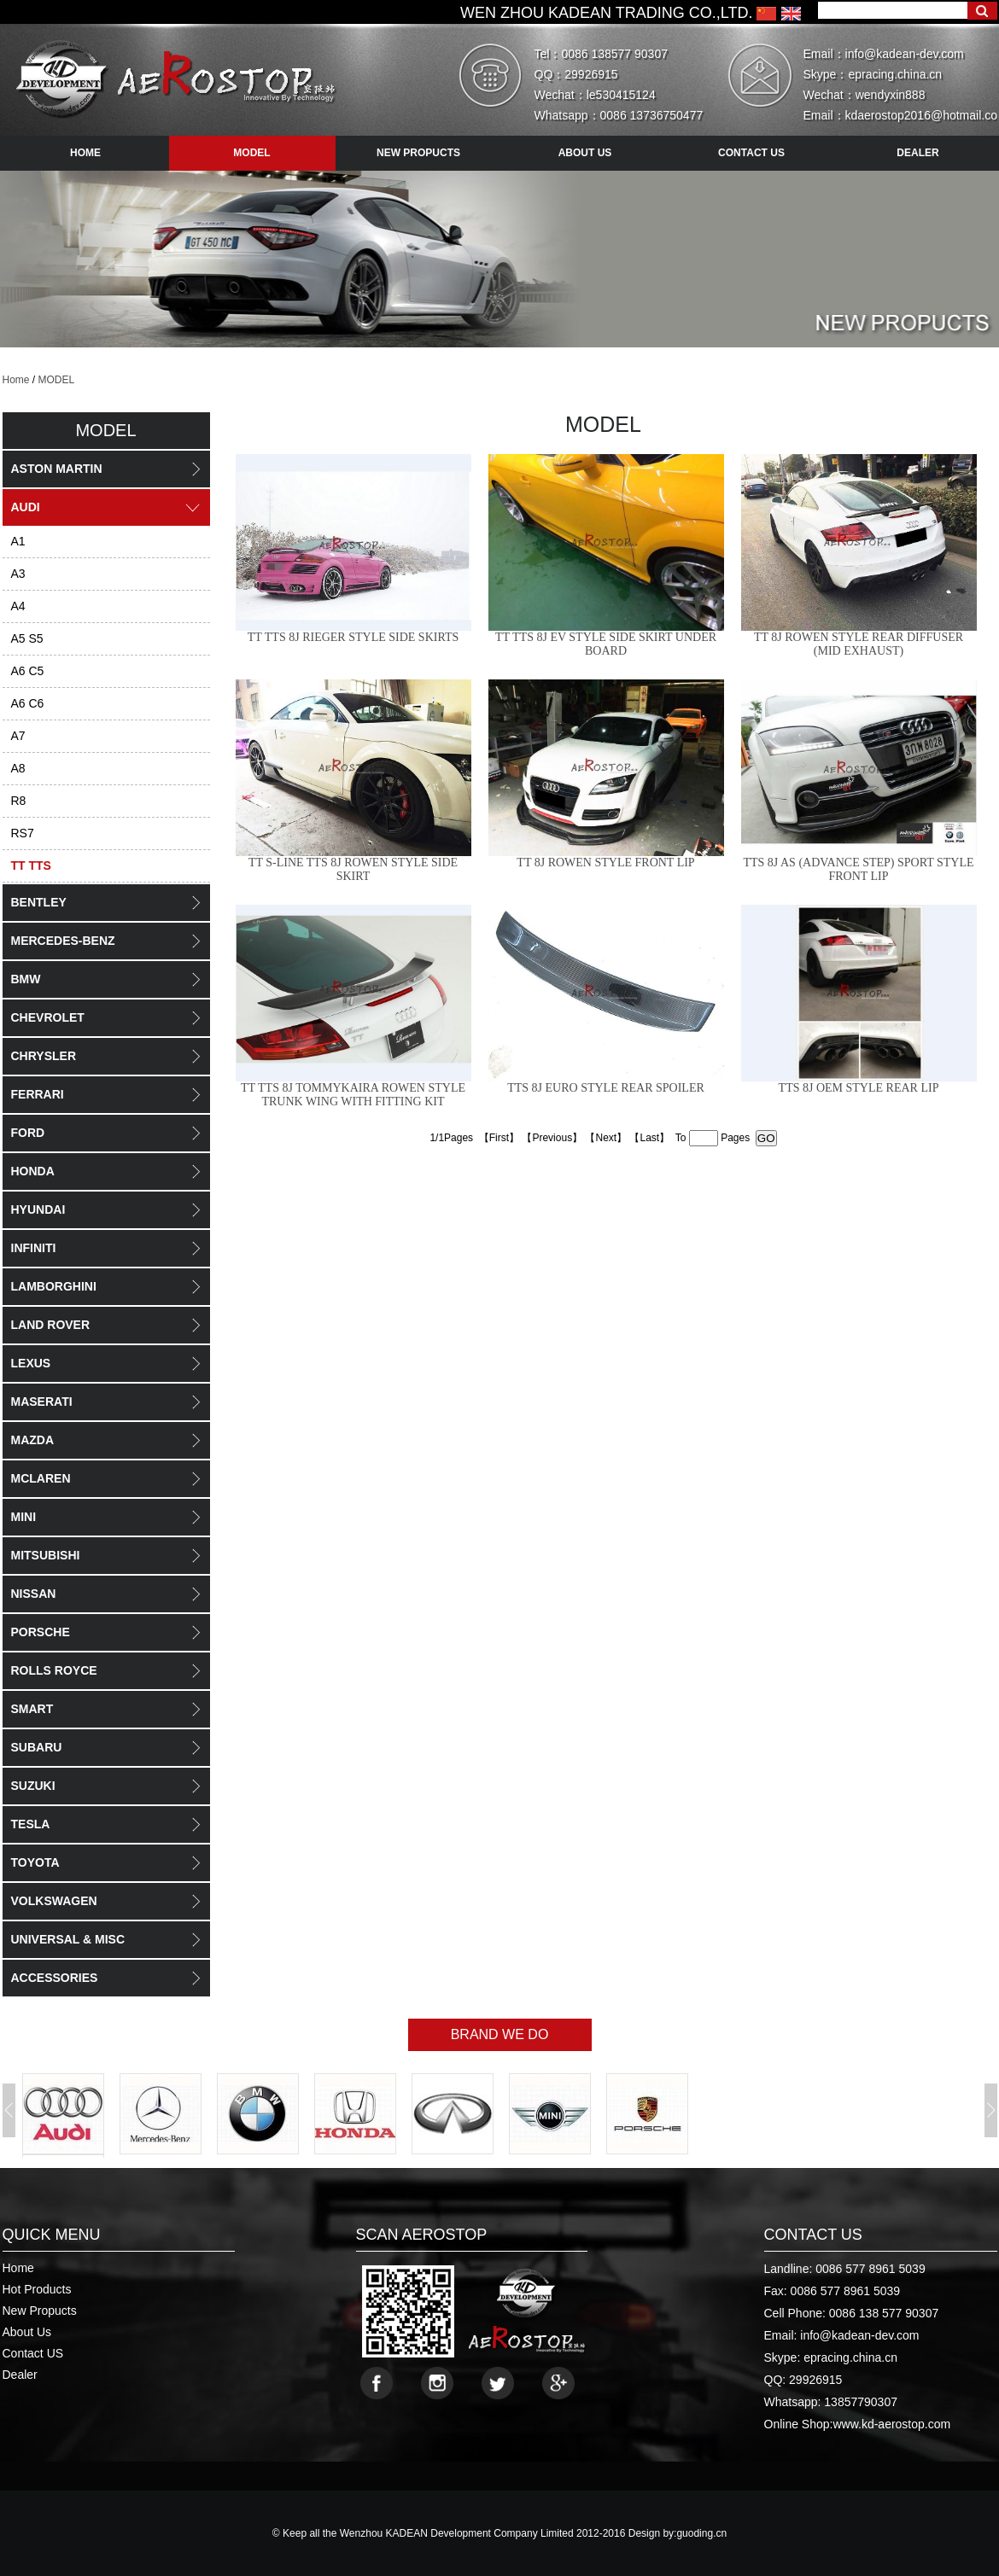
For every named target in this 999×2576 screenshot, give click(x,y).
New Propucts (40, 2310)
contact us (751, 153)
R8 (18, 800)
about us (585, 153)
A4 (18, 606)
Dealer (20, 2374)
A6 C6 (27, 703)
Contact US (33, 2353)
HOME (85, 153)
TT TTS (31, 865)
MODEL (56, 380)
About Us (27, 2332)
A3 (18, 573)
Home (16, 380)
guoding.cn (701, 2533)
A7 (18, 736)
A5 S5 (27, 638)
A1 (18, 541)
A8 (18, 768)
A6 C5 (27, 671)
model (251, 153)
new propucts (418, 153)
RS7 (22, 833)
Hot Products (37, 2289)
